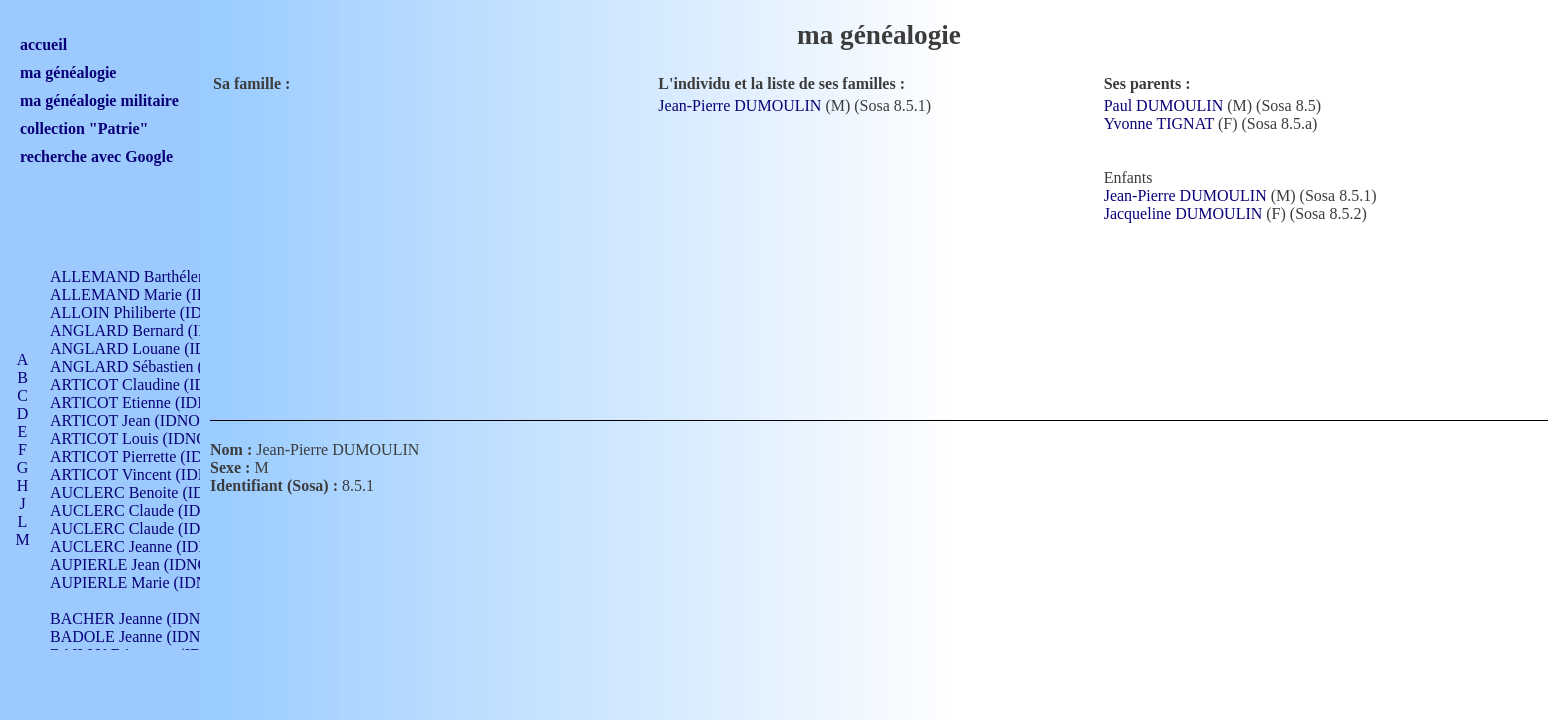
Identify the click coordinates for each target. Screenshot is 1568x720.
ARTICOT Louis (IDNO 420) (145, 438)
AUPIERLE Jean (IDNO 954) (146, 564)
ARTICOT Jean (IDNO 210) (141, 420)
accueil (43, 44)
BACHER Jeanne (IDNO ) (135, 618)
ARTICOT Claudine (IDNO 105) (156, 384)
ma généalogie (68, 72)
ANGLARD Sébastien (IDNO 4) (155, 366)
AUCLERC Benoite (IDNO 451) (155, 492)
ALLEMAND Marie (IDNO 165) (157, 294)
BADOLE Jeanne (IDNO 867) (147, 636)
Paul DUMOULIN (1164, 105)
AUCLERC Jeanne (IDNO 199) (152, 546)
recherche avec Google (96, 156)
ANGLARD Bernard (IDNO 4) (150, 330)
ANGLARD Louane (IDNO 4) (148, 348)
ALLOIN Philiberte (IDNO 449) (154, 312)
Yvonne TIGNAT (1159, 123)
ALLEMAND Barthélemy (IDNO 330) (175, 276)
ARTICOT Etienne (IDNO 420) (152, 402)
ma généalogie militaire (99, 100)
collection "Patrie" (84, 128)
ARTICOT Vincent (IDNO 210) (152, 474)
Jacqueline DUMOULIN (1183, 213)
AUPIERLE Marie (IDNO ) (139, 582)
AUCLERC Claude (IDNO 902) (153, 510)
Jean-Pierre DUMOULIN (739, 105)
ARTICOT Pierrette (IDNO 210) (154, 456)
